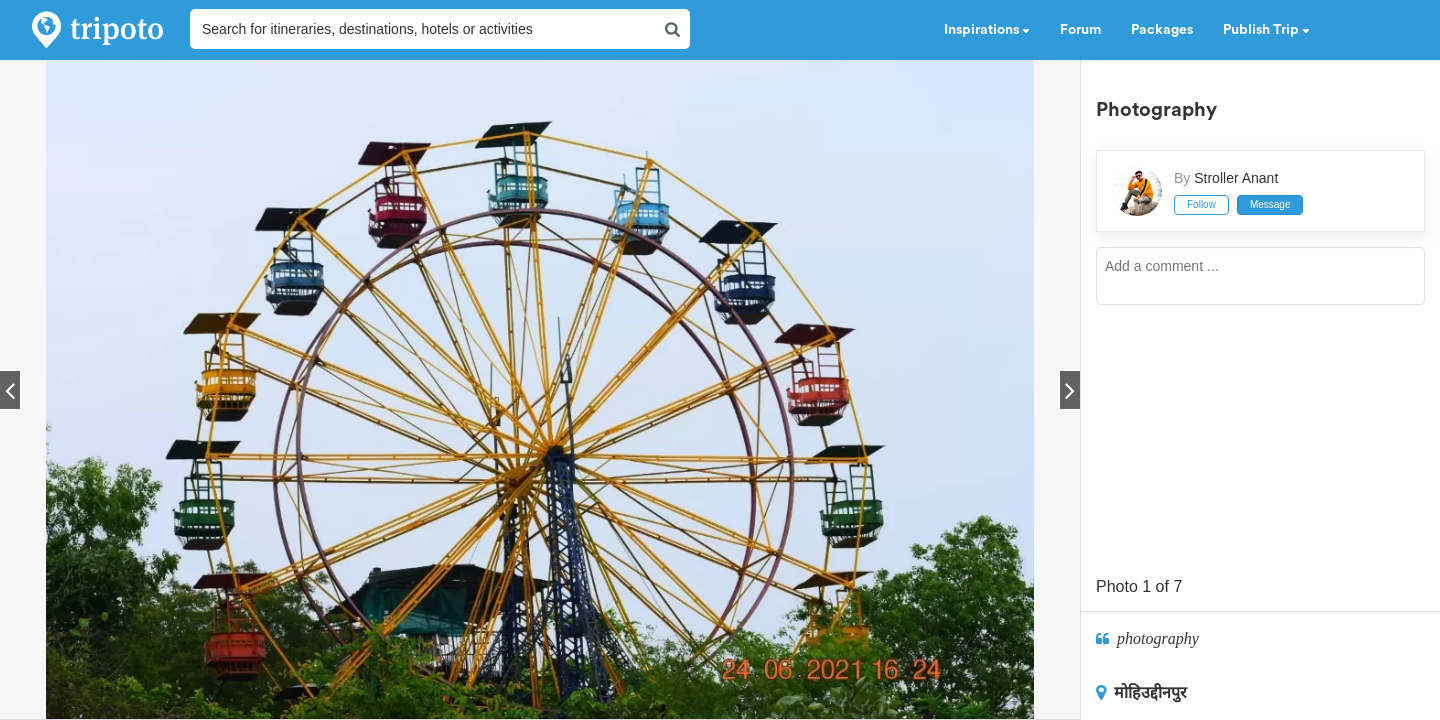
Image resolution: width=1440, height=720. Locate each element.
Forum (1080, 30)
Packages (1162, 30)
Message (1270, 204)
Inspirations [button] (987, 30)
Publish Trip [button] (1266, 30)
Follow (1201, 204)
